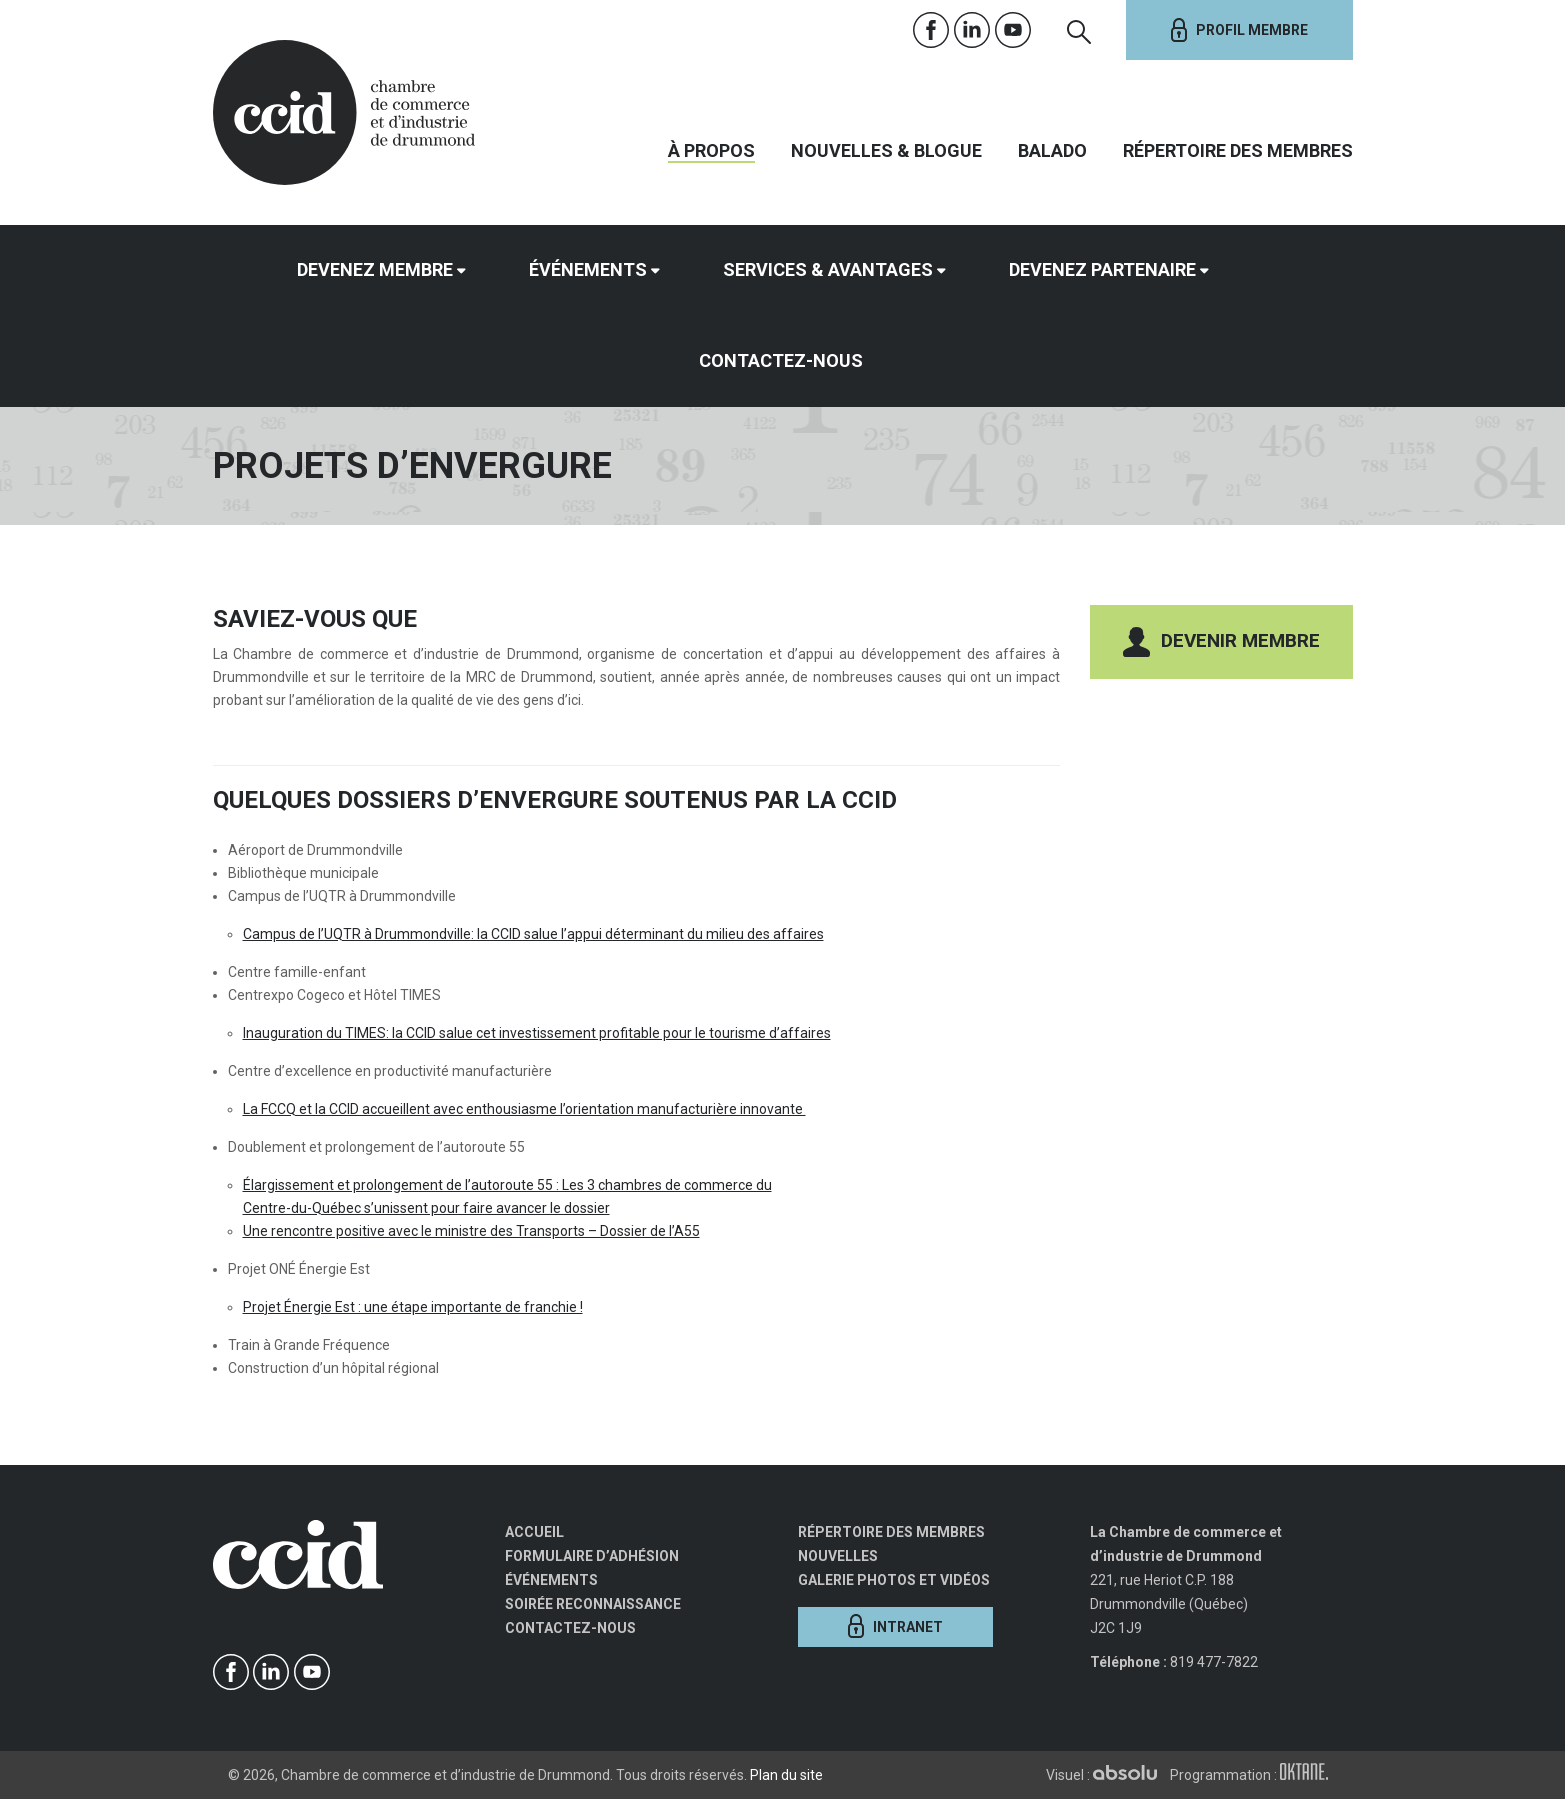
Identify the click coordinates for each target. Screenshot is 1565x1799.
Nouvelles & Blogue (886, 150)
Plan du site (786, 1775)
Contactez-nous (781, 360)
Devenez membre (375, 269)
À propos (711, 150)
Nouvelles (838, 1556)
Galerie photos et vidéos (894, 1580)
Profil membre (1239, 30)
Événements (588, 269)
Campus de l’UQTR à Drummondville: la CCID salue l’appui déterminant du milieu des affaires (533, 934)
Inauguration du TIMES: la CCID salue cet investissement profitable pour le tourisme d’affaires (537, 1033)
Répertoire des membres (1238, 150)
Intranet (895, 1626)
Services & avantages (828, 269)
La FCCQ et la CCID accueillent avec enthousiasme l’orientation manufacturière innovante (524, 1109)
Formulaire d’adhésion (592, 1556)
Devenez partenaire (1102, 269)
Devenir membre (1221, 642)
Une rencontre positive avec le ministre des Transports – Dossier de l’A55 (471, 1231)
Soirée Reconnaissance (593, 1604)
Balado (1052, 150)
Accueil (534, 1532)
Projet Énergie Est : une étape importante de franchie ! (413, 1307)
